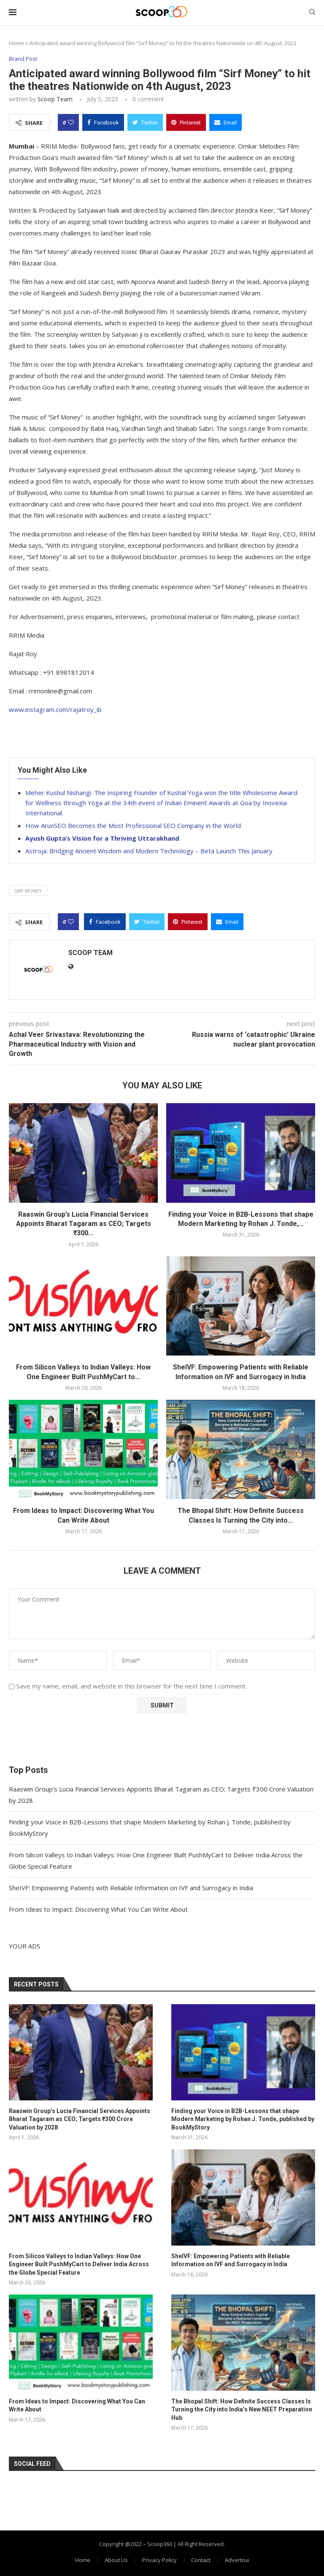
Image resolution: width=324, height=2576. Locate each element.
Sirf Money (28, 891)
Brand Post (23, 59)
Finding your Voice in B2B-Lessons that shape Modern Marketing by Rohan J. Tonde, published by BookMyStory (242, 2119)
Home (16, 43)
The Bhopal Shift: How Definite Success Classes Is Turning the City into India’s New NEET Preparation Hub (241, 2409)
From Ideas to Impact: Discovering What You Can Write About (98, 1909)
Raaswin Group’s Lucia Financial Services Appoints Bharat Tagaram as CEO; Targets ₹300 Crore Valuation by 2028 (79, 2119)
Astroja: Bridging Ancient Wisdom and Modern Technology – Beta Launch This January (149, 851)
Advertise (237, 2560)
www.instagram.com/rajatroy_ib (55, 709)
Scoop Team (55, 99)
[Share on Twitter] (145, 122)
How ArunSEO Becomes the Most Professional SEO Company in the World (133, 825)
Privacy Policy (159, 2560)
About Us (116, 2560)
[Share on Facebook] (103, 122)
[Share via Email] (225, 122)
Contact (201, 2560)
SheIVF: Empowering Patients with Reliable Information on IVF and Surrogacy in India (131, 1887)
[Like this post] (71, 122)
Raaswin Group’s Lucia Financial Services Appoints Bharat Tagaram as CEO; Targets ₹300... (83, 1223)
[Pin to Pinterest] (186, 122)
